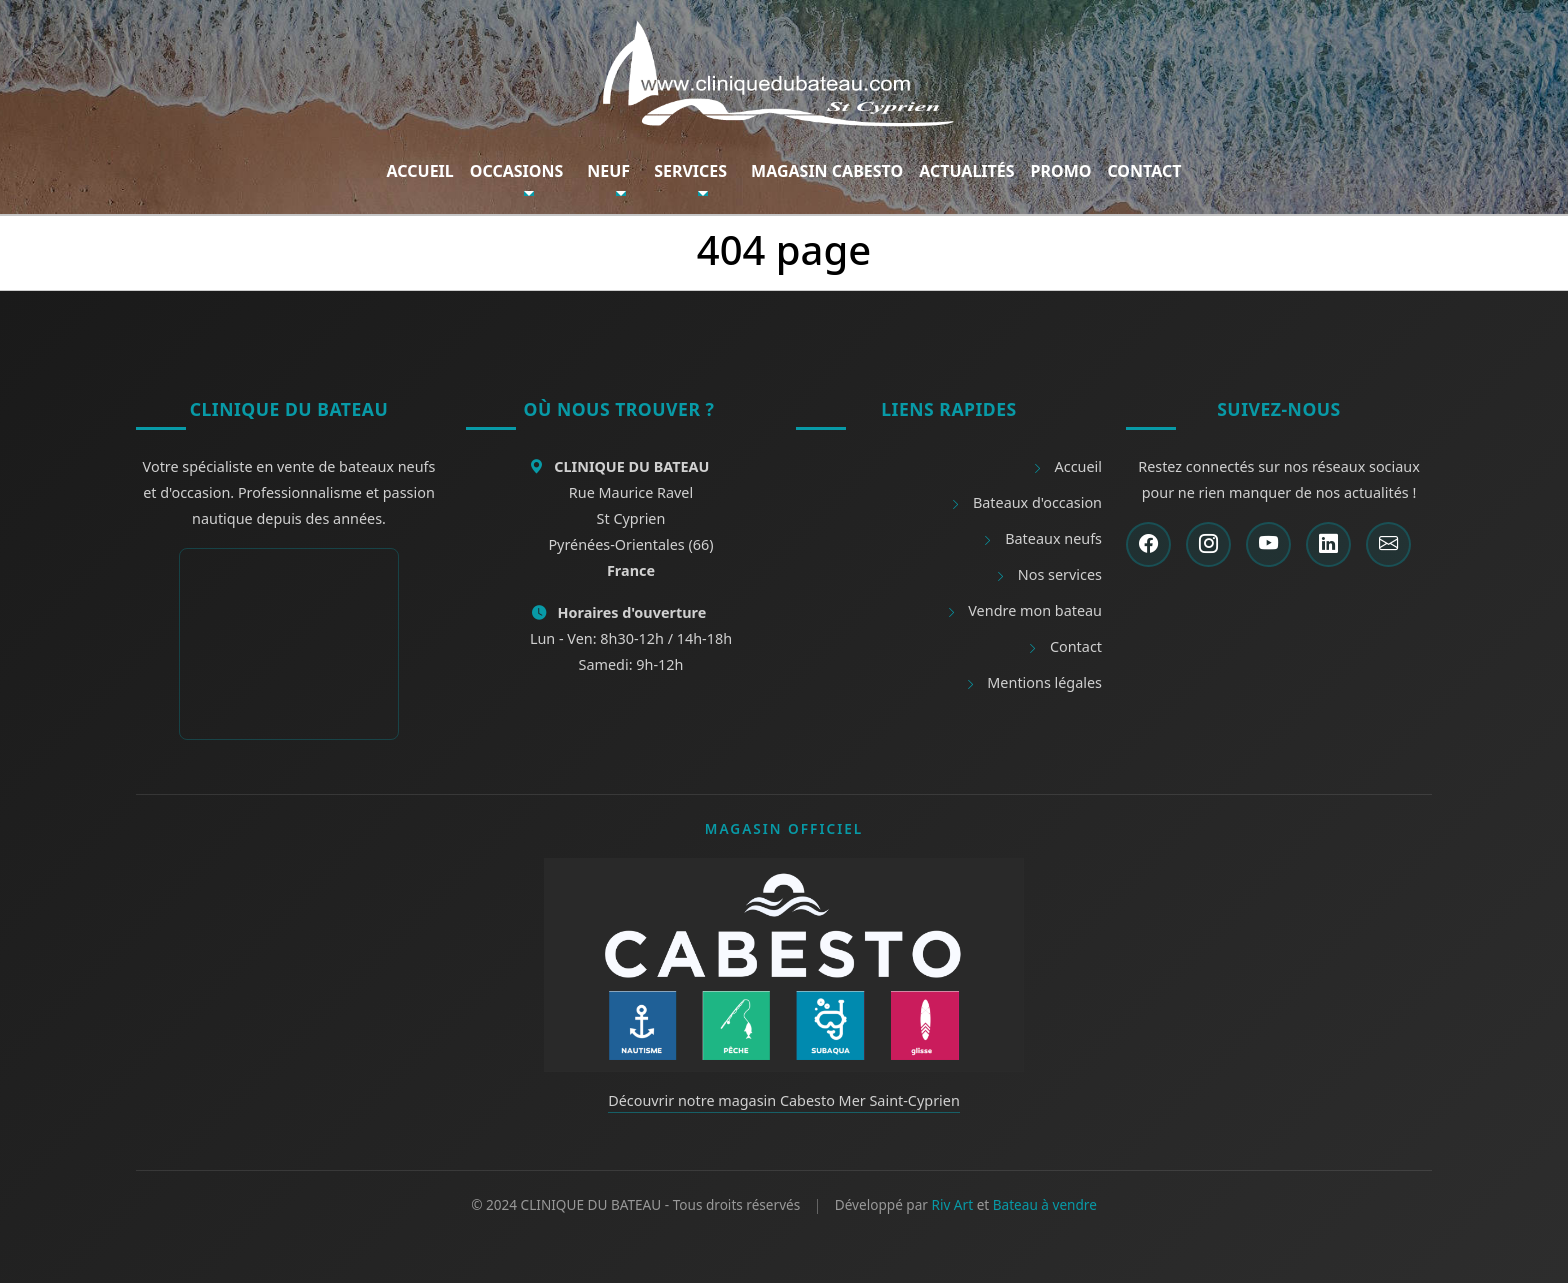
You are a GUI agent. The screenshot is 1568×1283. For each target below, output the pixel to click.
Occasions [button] (516, 171)
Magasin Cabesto (827, 171)
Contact (1144, 171)
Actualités (966, 171)
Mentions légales (1033, 682)
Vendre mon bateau (1024, 610)
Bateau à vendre (1045, 1204)
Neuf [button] (608, 171)
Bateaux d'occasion (1026, 502)
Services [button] (690, 171)
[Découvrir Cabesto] (784, 963)
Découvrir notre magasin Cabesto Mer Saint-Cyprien (784, 1100)
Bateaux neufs (1042, 538)
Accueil (420, 171)
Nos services (1048, 574)
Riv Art (952, 1204)
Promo (1061, 171)
